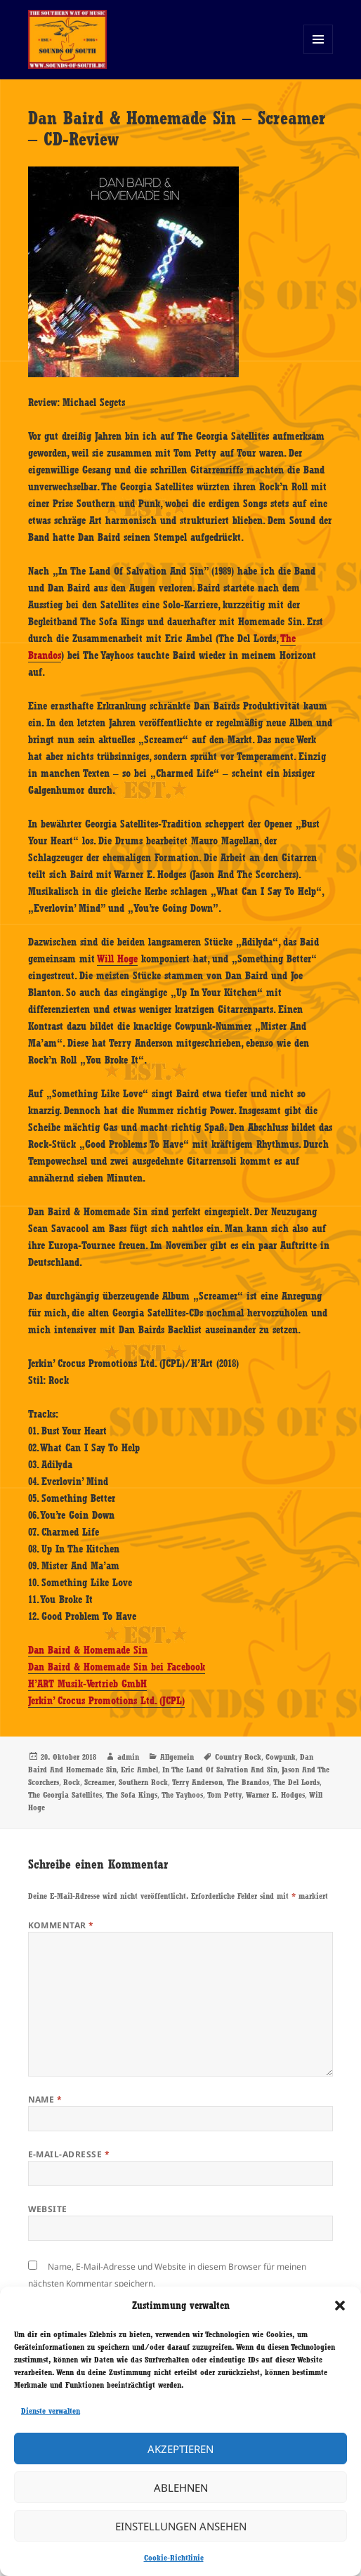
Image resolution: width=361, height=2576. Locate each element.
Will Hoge (117, 959)
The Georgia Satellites (65, 1795)
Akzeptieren (180, 2449)
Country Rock (238, 1757)
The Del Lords (296, 1782)
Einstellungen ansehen (181, 2526)
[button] (340, 2306)
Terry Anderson (197, 1782)
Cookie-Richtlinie (174, 2558)
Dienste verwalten (50, 2411)
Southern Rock (143, 1782)
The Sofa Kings (131, 1795)
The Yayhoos (182, 1795)
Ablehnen (181, 2487)
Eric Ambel (139, 1769)
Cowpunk (280, 1757)
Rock (71, 1782)
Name (45, 2099)
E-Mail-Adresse (69, 2154)
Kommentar (61, 1925)
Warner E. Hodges (275, 1795)
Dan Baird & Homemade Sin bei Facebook (116, 1667)
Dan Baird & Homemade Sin (87, 1650)
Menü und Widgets (318, 53)
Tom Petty (224, 1795)
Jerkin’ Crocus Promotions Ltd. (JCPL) (106, 1700)
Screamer (99, 1782)
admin (128, 1757)
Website (47, 2209)
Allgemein (177, 1757)
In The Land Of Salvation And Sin (219, 1769)
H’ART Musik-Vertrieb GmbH (87, 1684)
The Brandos (248, 1782)
